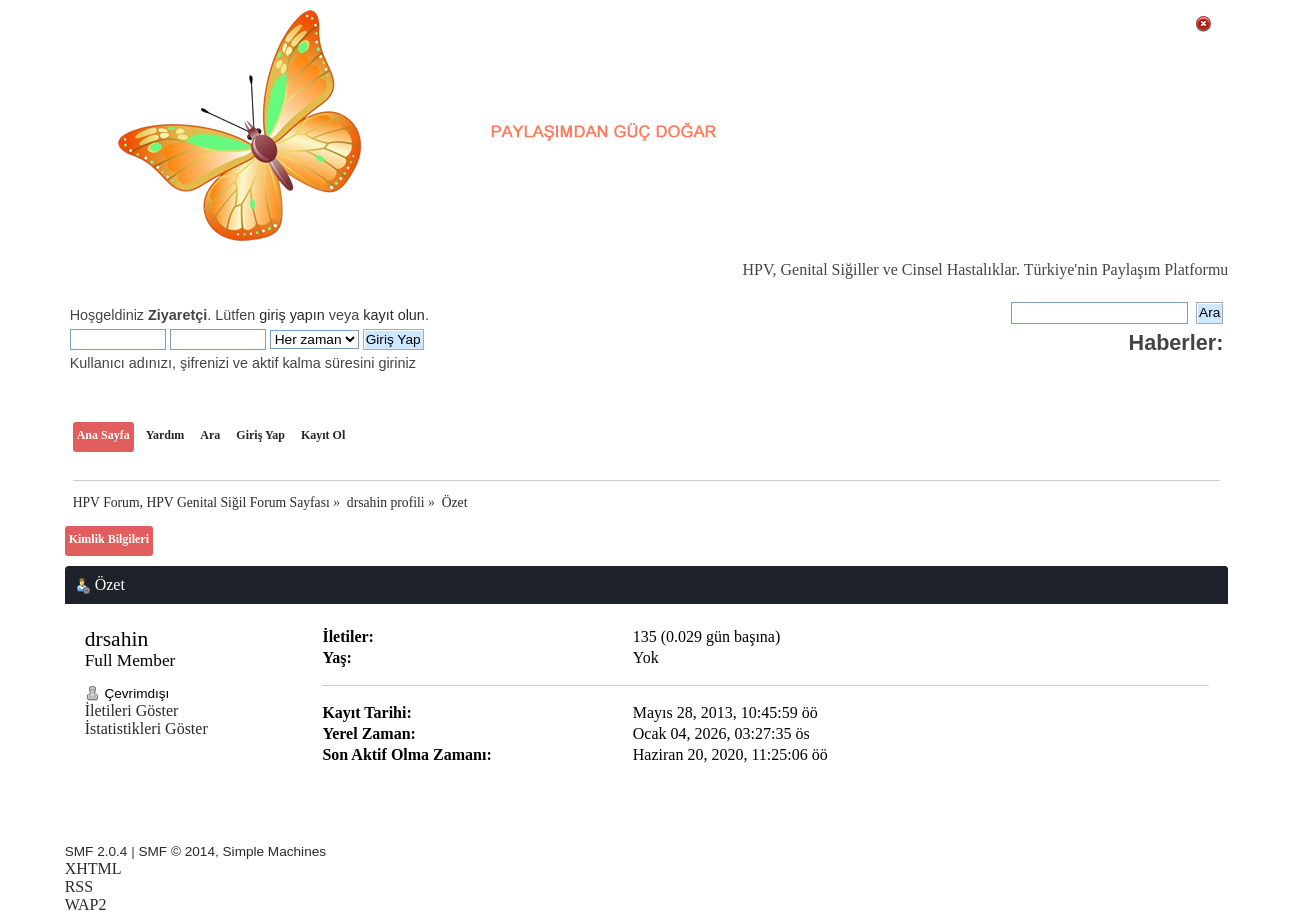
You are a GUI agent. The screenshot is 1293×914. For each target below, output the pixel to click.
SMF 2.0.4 (96, 851)
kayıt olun (394, 315)
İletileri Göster (132, 710)
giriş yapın (292, 315)
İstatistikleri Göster (146, 728)
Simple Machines (275, 851)
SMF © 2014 (176, 851)
